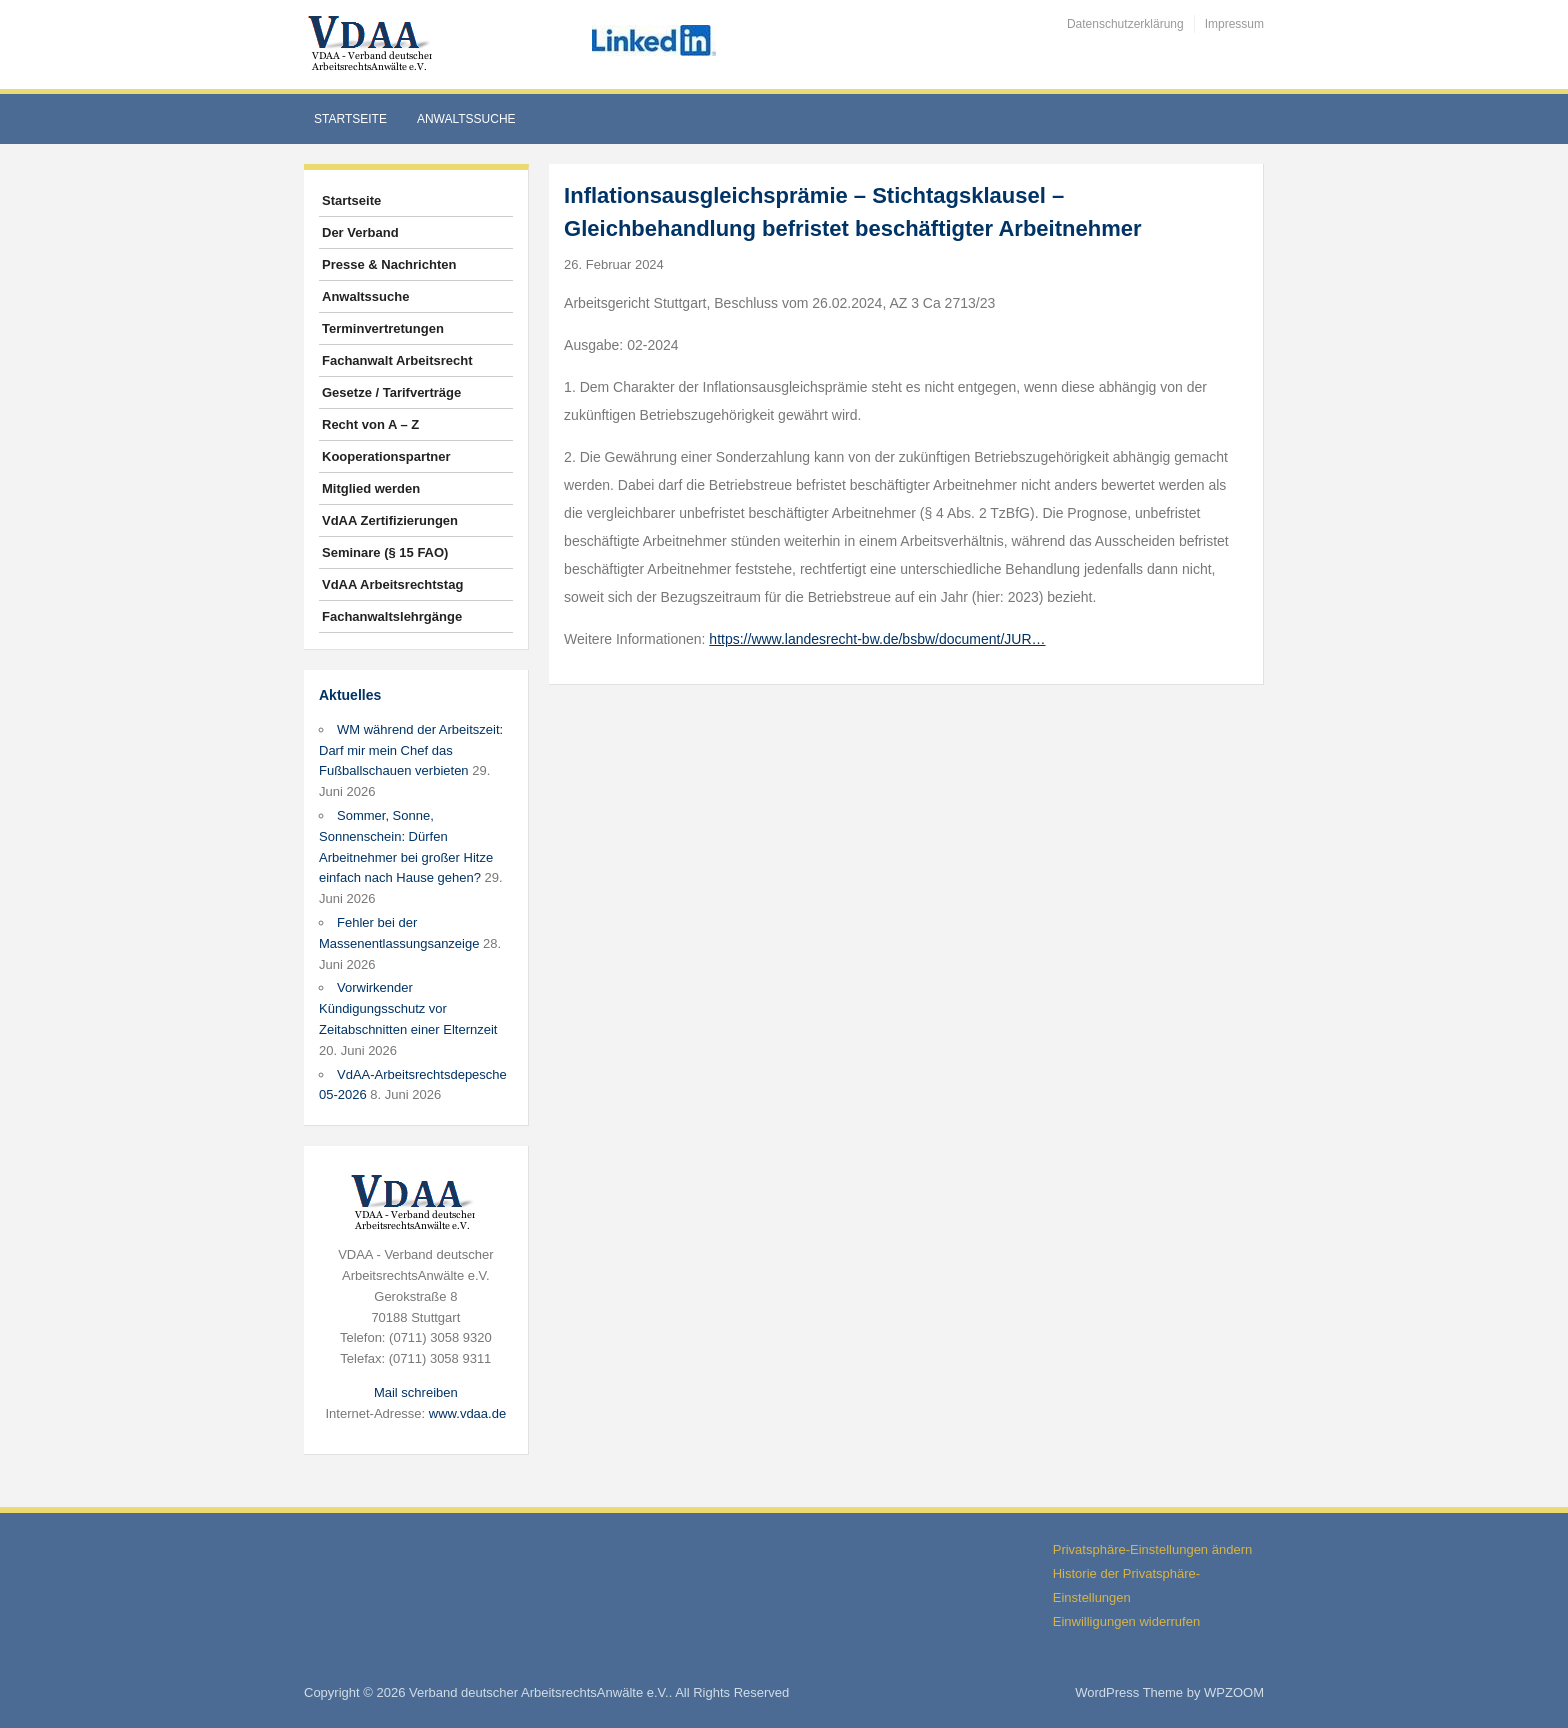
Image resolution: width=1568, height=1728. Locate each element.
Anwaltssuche (466, 119)
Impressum (1234, 24)
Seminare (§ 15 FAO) (385, 552)
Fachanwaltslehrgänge (392, 616)
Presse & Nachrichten (389, 264)
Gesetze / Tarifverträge (391, 392)
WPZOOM (1234, 1692)
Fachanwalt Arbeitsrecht (397, 360)
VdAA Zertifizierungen (390, 520)
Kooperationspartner (386, 456)
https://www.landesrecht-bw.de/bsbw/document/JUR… (877, 639)
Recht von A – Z (370, 424)
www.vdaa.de (467, 1413)
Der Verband (360, 232)
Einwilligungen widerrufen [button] (1126, 1621)
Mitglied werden (371, 488)
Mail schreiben (416, 1392)
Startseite (350, 119)
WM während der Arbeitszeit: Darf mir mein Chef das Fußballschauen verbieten (411, 750)
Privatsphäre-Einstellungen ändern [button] (1152, 1549)
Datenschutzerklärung (1125, 24)
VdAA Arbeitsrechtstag (392, 584)
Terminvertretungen (383, 328)
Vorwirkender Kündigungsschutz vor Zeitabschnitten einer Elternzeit (408, 1008)
